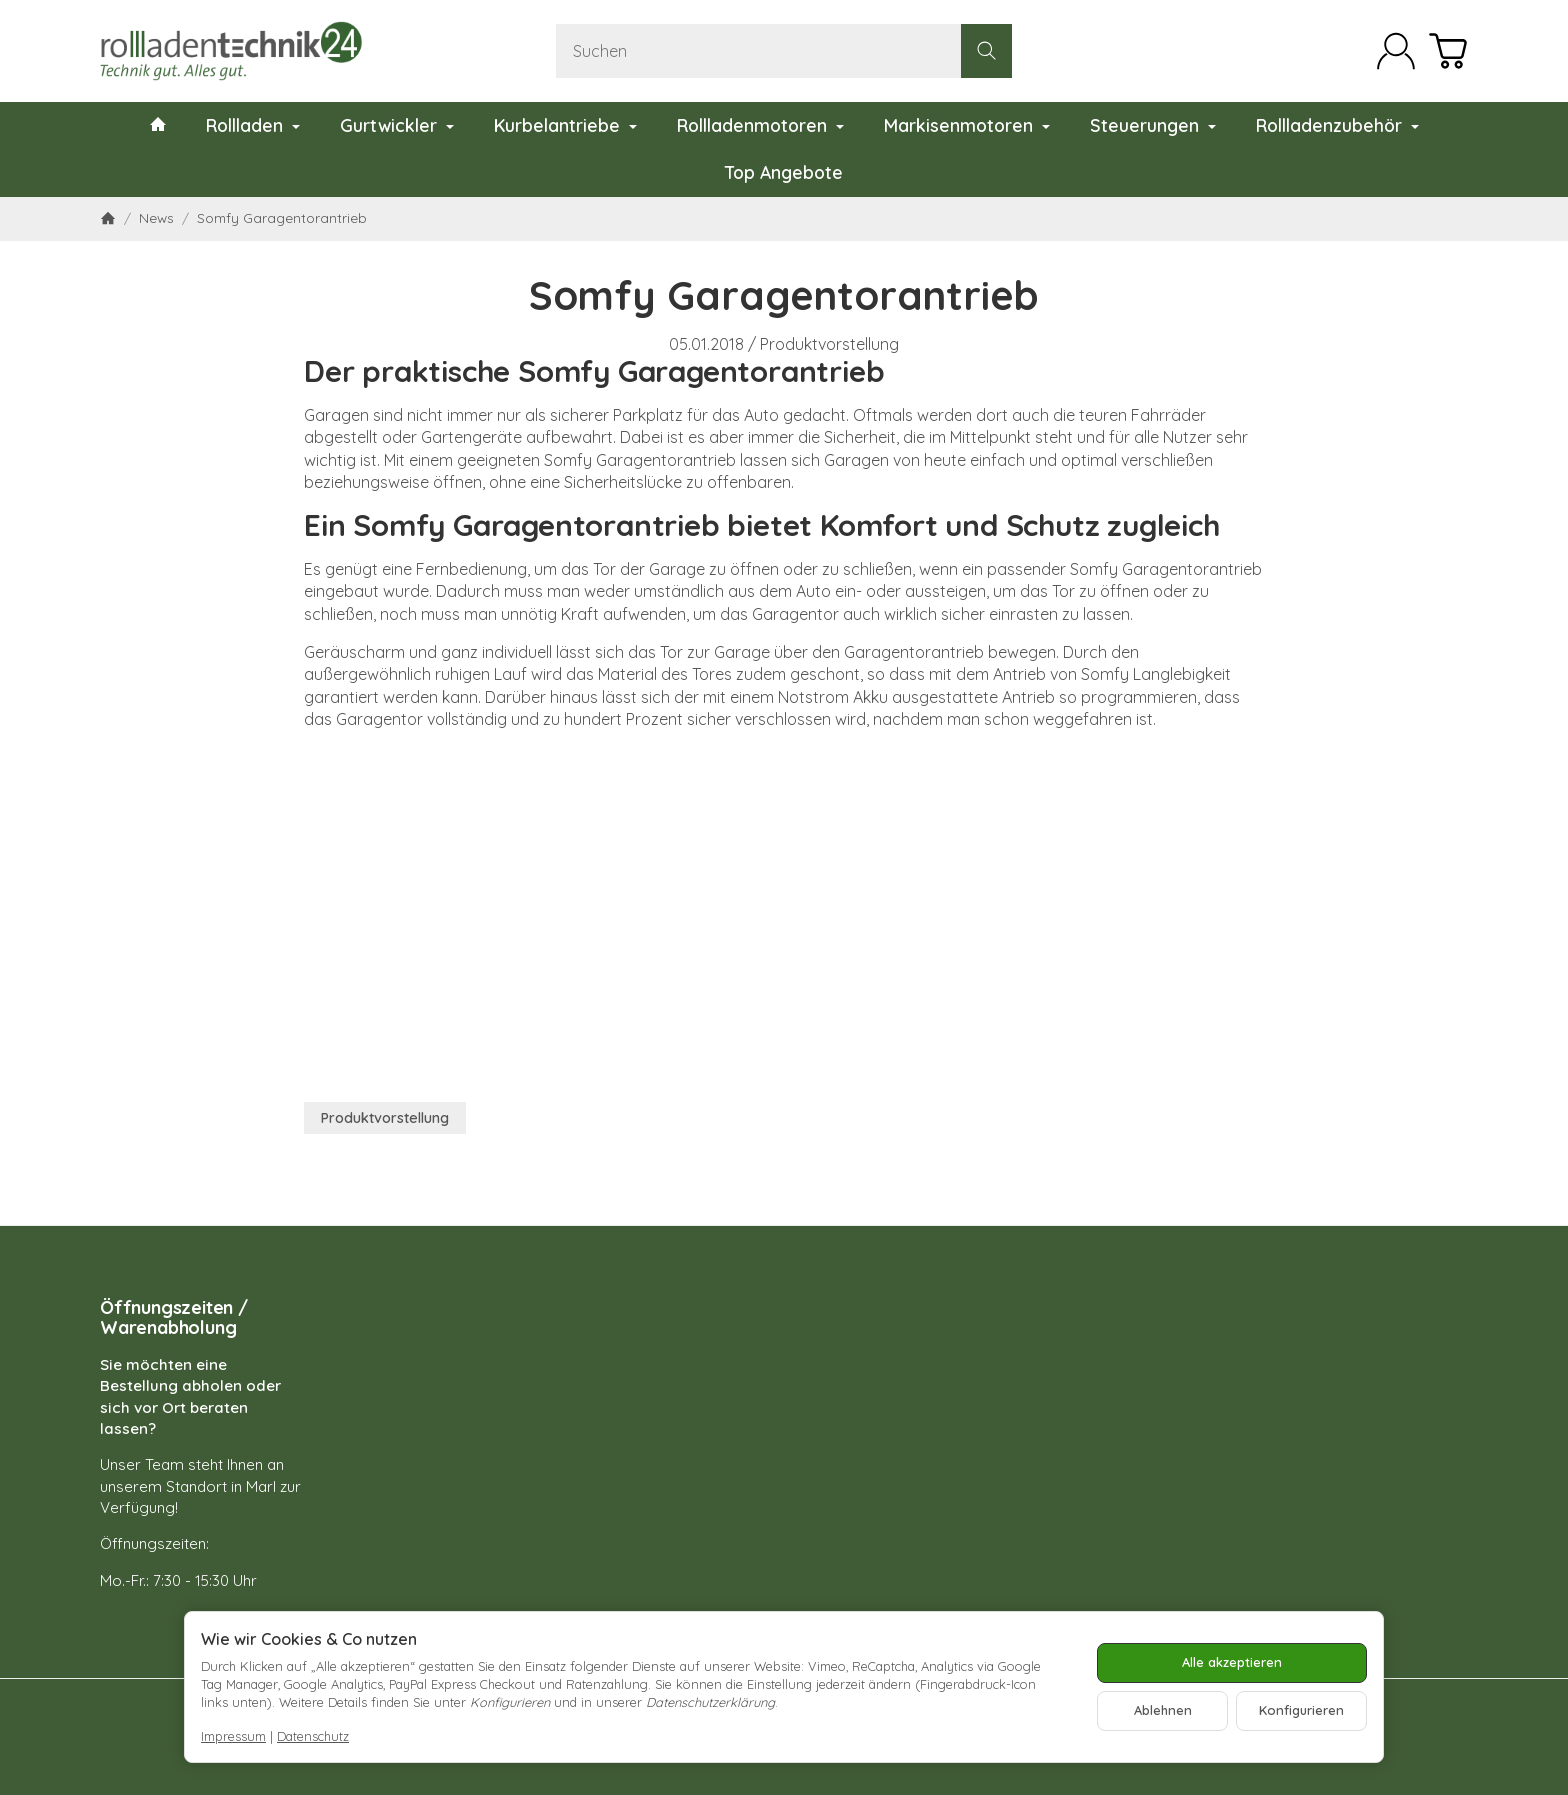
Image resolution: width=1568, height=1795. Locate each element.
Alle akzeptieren (1232, 1662)
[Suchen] (784, 51)
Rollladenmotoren (760, 125)
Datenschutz (313, 1736)
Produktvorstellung (829, 344)
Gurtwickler (397, 125)
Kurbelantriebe (565, 125)
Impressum (233, 1736)
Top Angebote (784, 172)
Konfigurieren (1301, 1710)
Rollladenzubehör (1337, 125)
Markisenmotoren (967, 125)
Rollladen (253, 125)
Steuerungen (1153, 125)
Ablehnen (1163, 1710)
